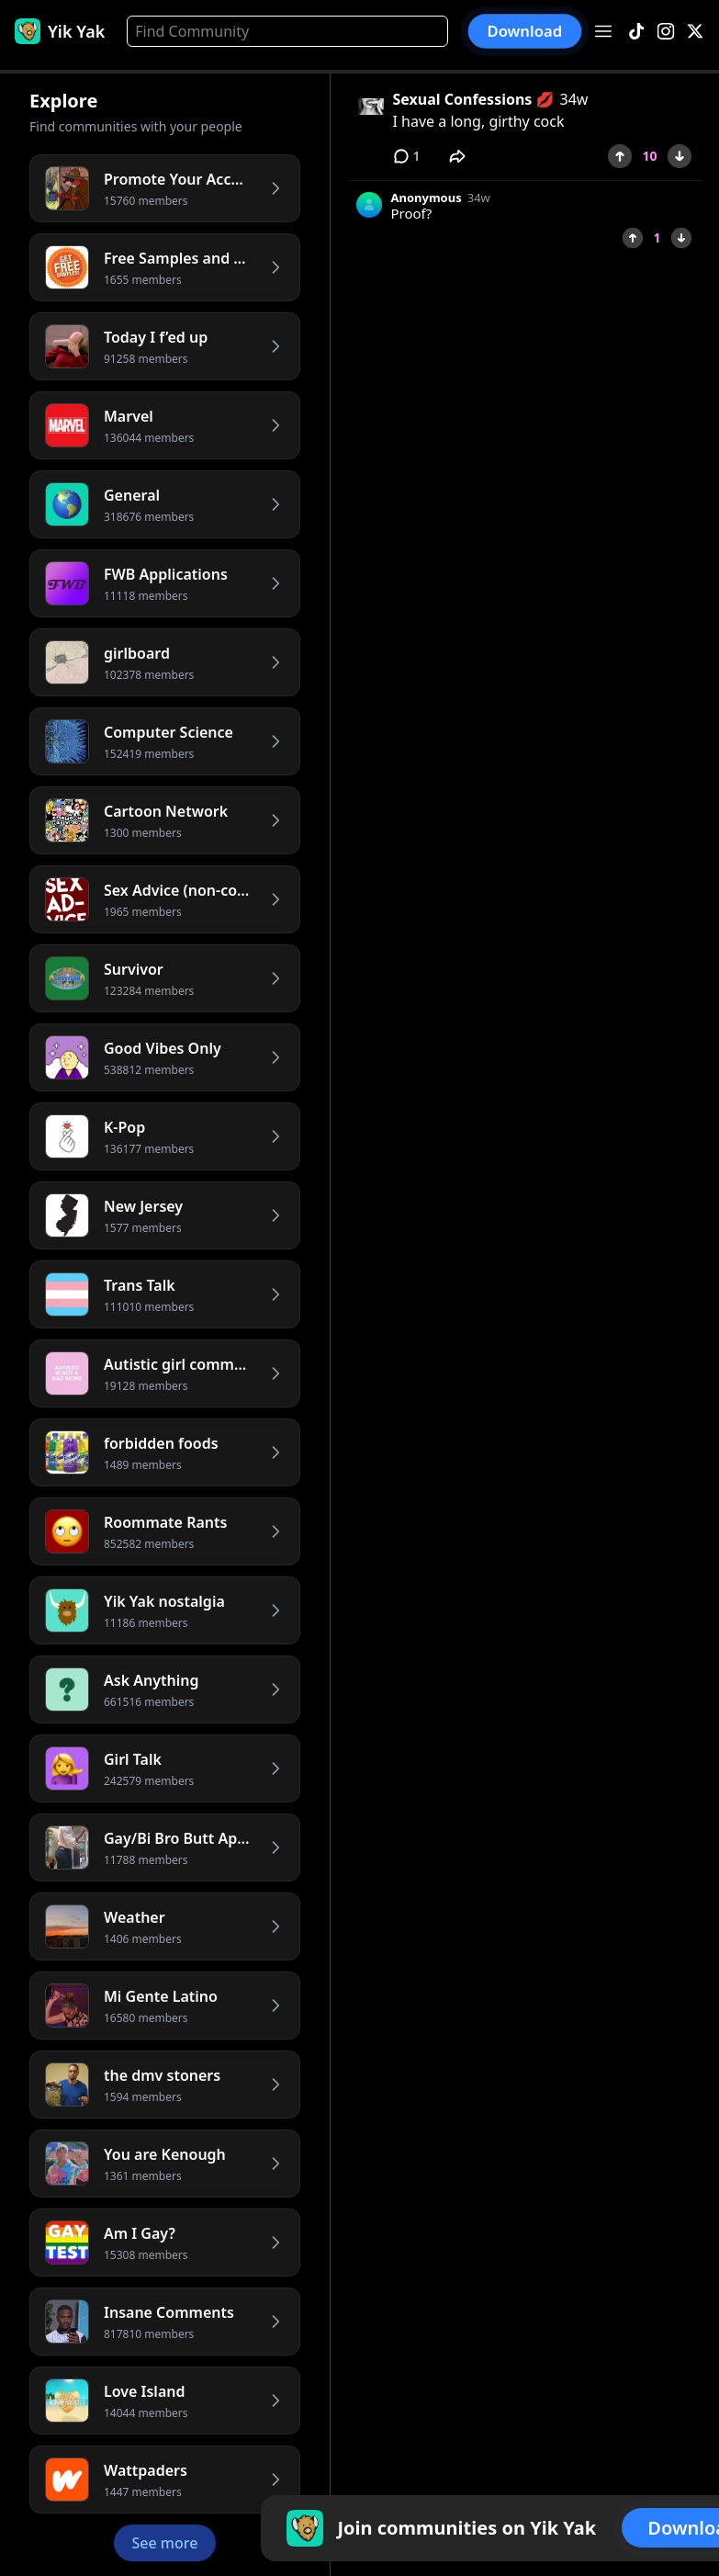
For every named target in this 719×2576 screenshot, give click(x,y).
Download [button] (525, 30)
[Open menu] (603, 31)
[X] (695, 31)
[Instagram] (666, 31)
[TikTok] (636, 31)
